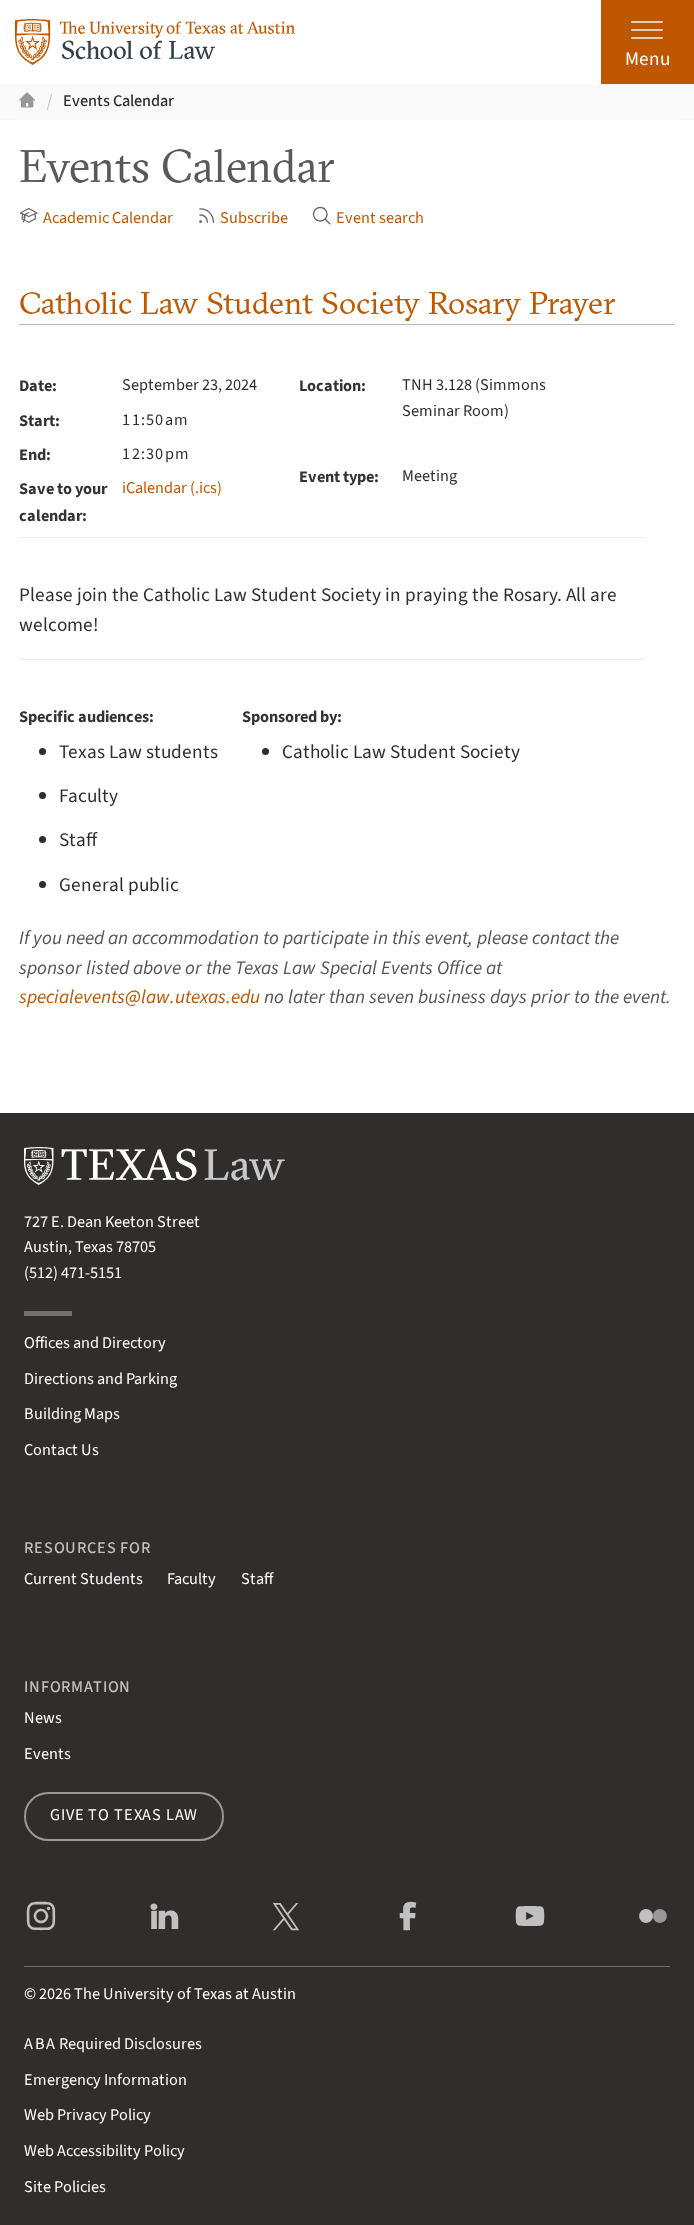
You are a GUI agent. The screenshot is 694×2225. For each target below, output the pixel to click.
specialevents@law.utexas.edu (139, 997)
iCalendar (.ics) (172, 488)
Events (47, 1754)
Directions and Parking (100, 1379)
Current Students (83, 1579)
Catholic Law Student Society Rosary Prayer (317, 302)
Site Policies (65, 2187)
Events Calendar (118, 101)
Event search (367, 218)
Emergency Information (105, 2080)
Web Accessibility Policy (104, 2151)
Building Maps (72, 1414)
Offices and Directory (95, 1343)
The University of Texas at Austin (185, 1994)
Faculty (191, 1579)
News (43, 1718)
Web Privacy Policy (87, 2115)
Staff (257, 1579)
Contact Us (61, 1450)
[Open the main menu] (647, 42)
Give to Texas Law (124, 1815)
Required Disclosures (113, 2044)
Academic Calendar (95, 218)
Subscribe (242, 218)
